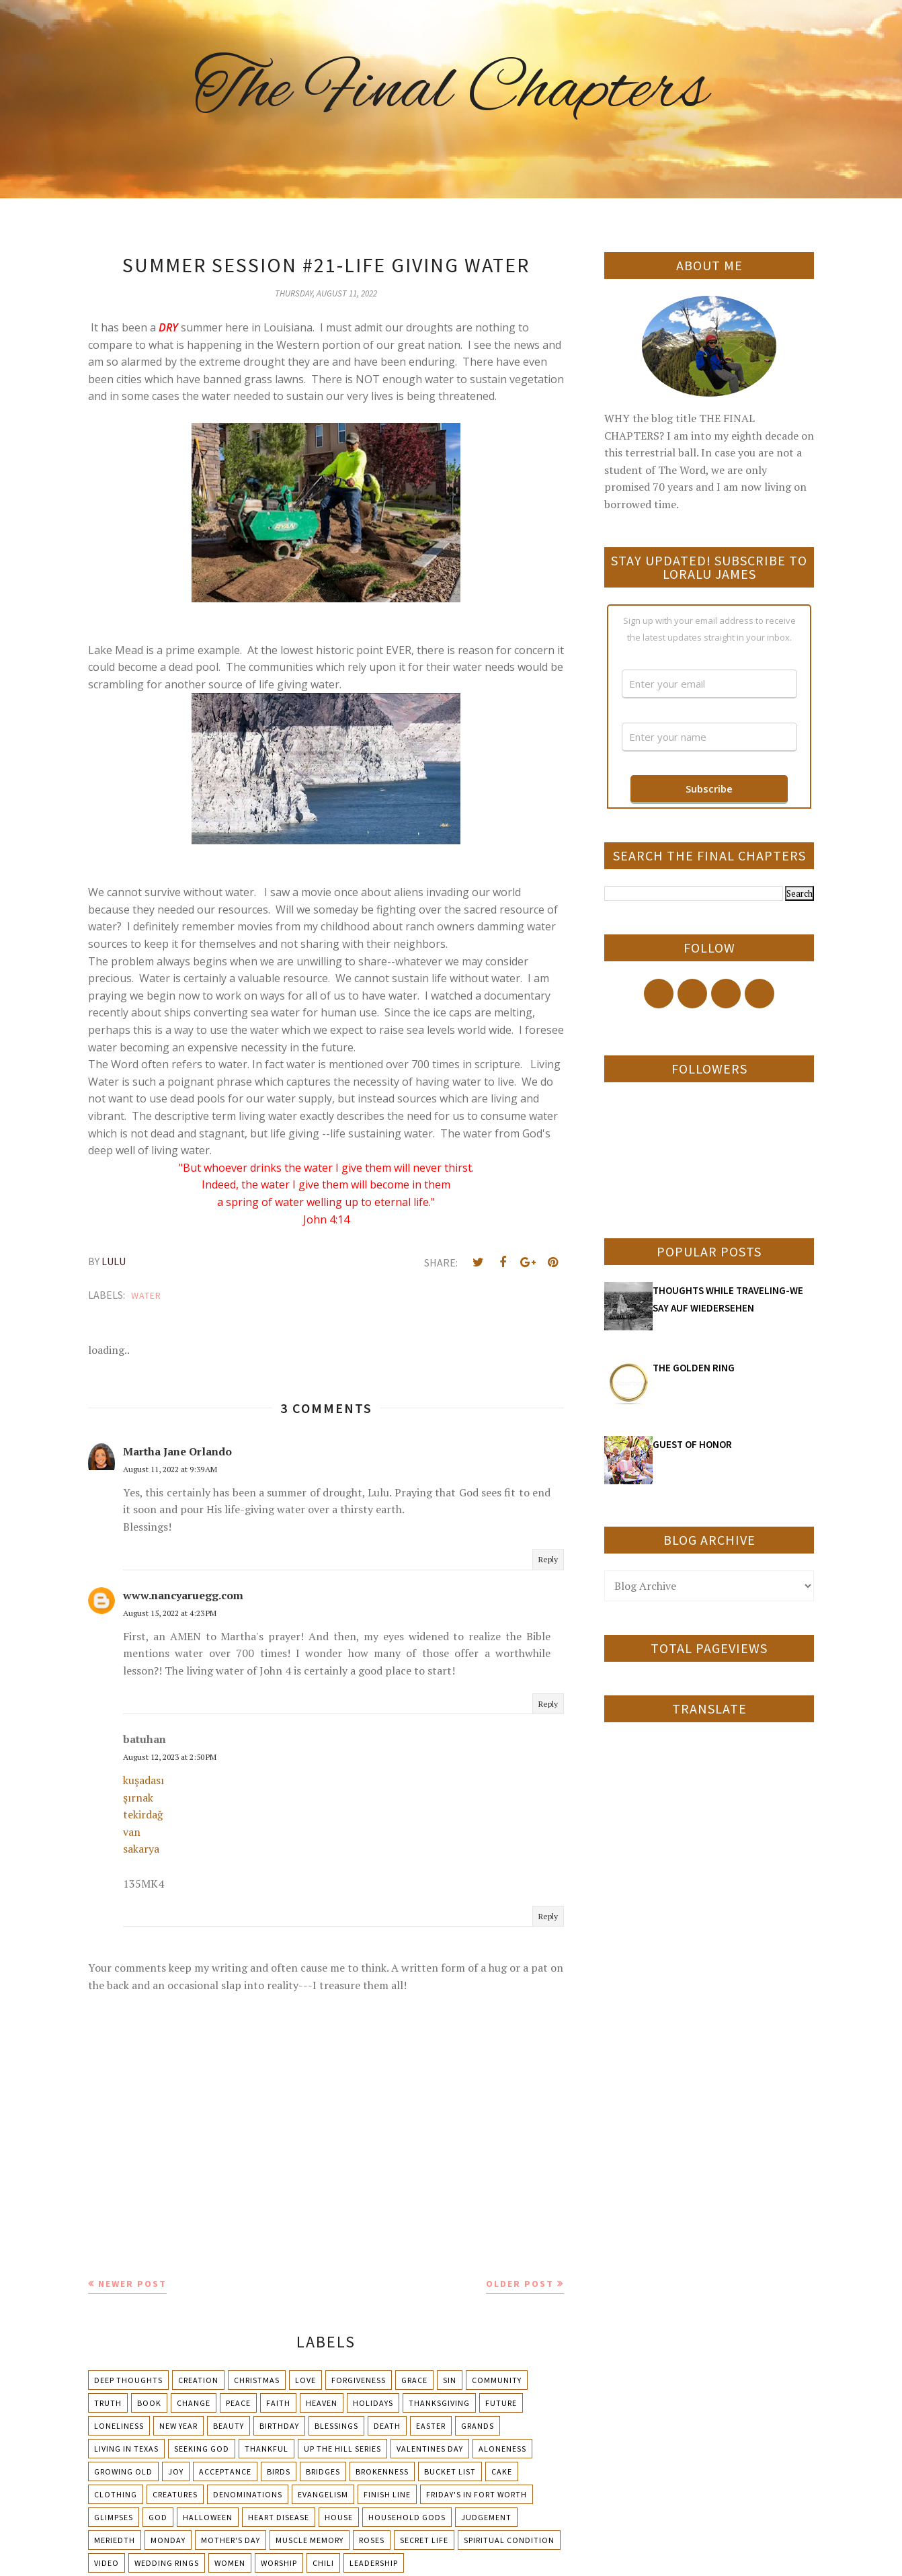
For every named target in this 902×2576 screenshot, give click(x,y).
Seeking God (201, 2449)
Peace (238, 2403)
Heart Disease (278, 2517)
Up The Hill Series (342, 2449)
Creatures (175, 2494)
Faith (278, 2403)
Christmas (257, 2380)
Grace (414, 2380)
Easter (431, 2426)
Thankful (266, 2449)
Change (193, 2403)
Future (501, 2403)
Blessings (336, 2426)
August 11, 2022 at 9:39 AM (170, 1469)
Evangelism (323, 2494)
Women (229, 2563)
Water (146, 1295)
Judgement (486, 2517)
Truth (108, 2403)
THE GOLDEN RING (694, 1367)
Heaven (321, 2403)
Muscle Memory (309, 2540)
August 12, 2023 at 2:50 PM (169, 1757)
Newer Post (132, 2284)
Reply (548, 1559)
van (131, 1831)
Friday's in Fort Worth (476, 2494)
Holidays (373, 2403)
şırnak (138, 1797)
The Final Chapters (451, 90)
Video (106, 2563)
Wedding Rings (166, 2563)
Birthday (279, 2426)
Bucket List (450, 2471)
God (158, 2517)
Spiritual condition (509, 2540)
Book (149, 2403)
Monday (168, 2540)
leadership (374, 2563)
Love (305, 2380)
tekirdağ (143, 1814)
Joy (175, 2471)
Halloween (208, 2517)
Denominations (247, 2494)
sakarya (141, 1848)
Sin (449, 2380)
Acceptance (225, 2471)
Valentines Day (430, 2449)
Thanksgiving (439, 2403)
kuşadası (143, 1780)
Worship (279, 2563)
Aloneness (502, 2449)
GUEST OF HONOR (692, 1444)
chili (323, 2563)
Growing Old (123, 2471)
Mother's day (230, 2540)
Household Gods (407, 2517)
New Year (178, 2426)
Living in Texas (126, 2449)
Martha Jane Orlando (177, 1451)
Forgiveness (358, 2380)
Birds (278, 2471)
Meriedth (114, 2540)
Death (387, 2426)
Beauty (228, 2426)
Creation (198, 2380)
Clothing (115, 2494)
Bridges (323, 2471)
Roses (371, 2540)
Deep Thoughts (128, 2380)
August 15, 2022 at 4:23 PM (169, 1613)
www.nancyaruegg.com (183, 1595)
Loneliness (119, 2426)
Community (497, 2380)
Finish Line (387, 2494)
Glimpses (113, 2517)
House (339, 2517)
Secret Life (424, 2540)
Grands (477, 2426)
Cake (501, 2471)
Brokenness (382, 2471)
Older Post (520, 2284)
